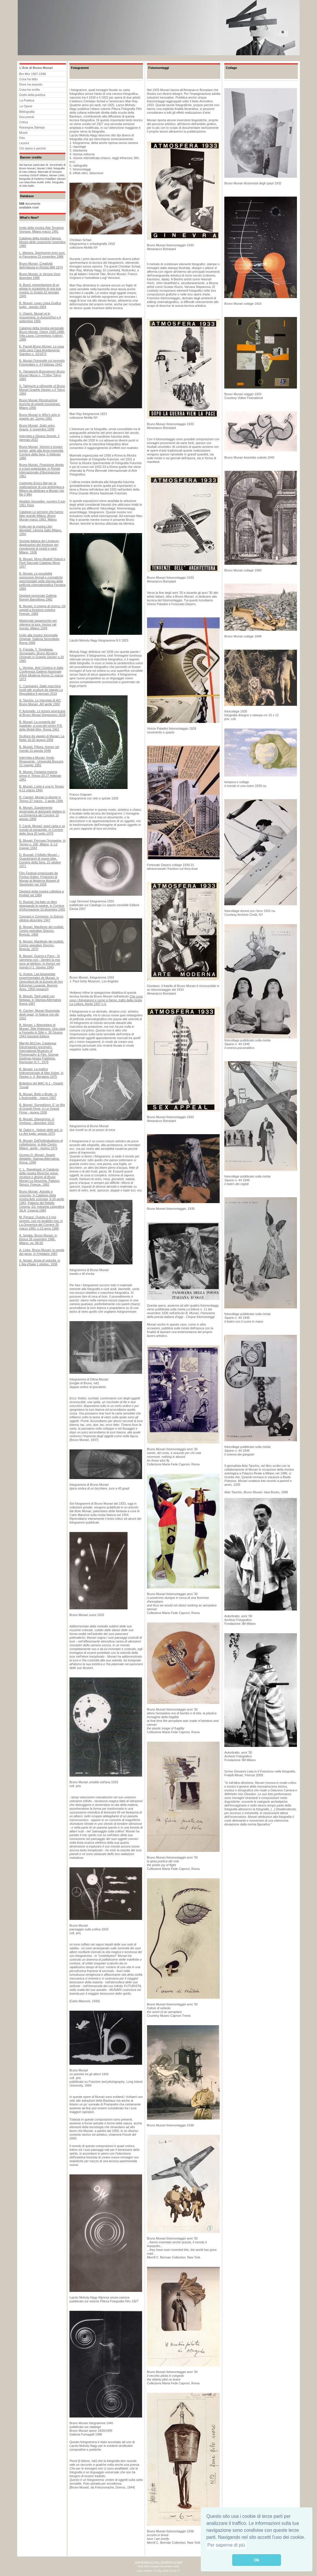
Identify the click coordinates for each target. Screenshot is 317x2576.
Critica (23, 122)
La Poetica (26, 100)
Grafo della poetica (32, 95)
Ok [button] (256, 2560)
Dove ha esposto (30, 84)
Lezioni (24, 143)
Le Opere (25, 106)
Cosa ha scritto (29, 89)
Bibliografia (27, 111)
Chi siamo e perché (32, 148)
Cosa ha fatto (28, 79)
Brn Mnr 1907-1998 (32, 74)
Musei (23, 132)
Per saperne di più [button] (226, 2545)
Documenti (26, 117)
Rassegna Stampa (32, 127)
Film (22, 138)
